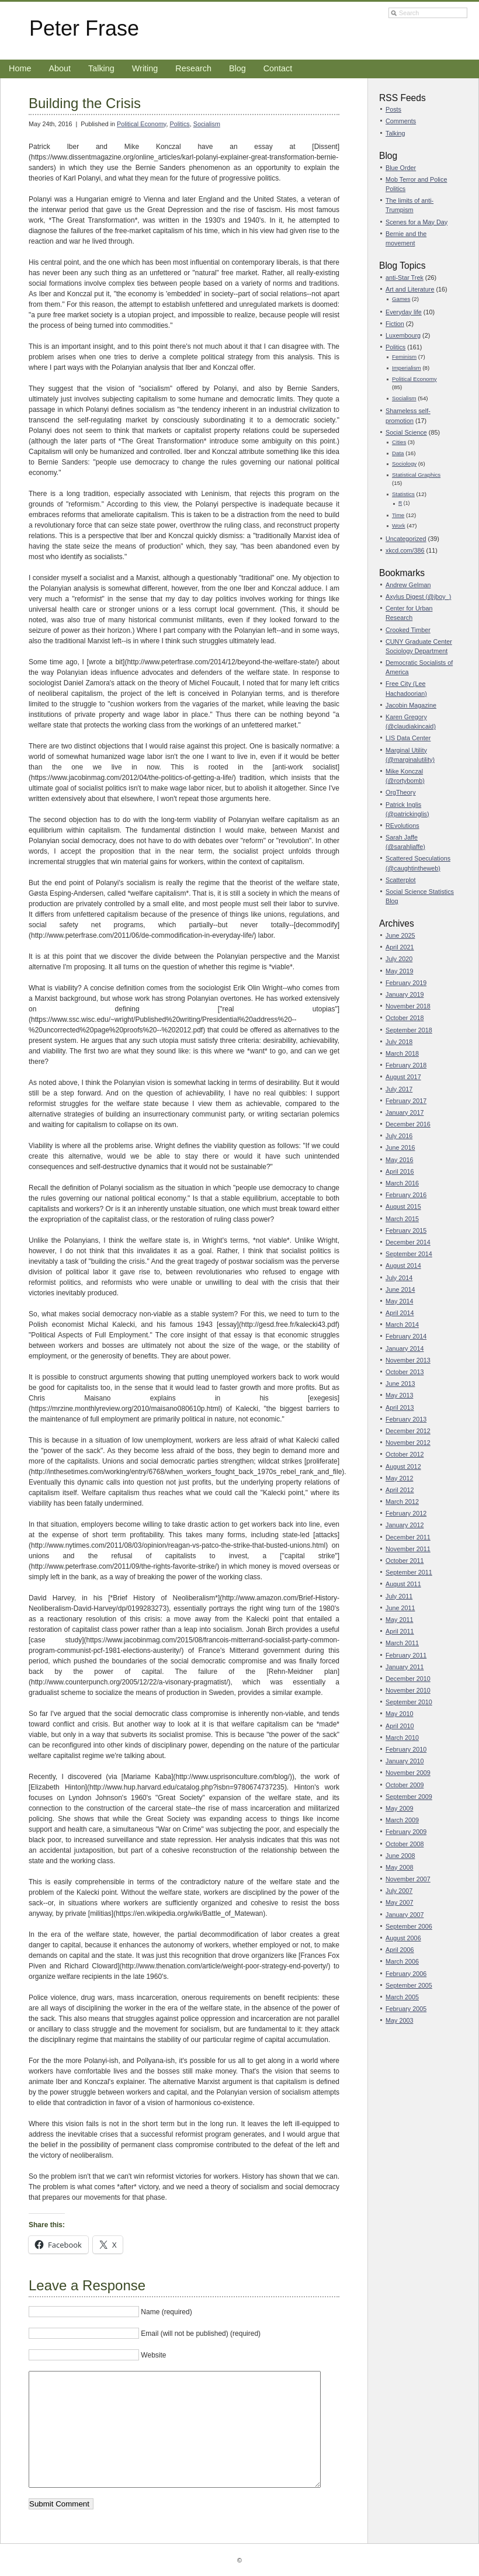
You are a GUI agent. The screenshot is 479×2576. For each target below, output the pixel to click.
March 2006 (402, 1961)
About (59, 68)
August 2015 (403, 1206)
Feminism (404, 356)
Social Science (406, 432)
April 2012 (400, 1489)
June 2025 (400, 935)
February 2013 (406, 1419)
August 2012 (403, 1466)
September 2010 (409, 1701)
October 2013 (405, 1371)
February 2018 (406, 1065)
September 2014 (409, 1253)
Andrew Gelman (408, 584)
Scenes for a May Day (416, 222)
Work (398, 525)
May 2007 (399, 1902)
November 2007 (408, 1878)
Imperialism (406, 368)
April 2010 (400, 1725)
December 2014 (408, 1242)
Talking (101, 68)
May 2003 (399, 2020)
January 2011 (405, 1666)
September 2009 (409, 1796)
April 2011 (400, 1631)
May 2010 (399, 1713)
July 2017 (399, 1089)
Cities (399, 442)
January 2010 (405, 1760)
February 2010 (406, 1749)
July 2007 (399, 1890)
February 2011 (406, 1655)
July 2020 (399, 958)
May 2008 (399, 1867)
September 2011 (409, 1572)
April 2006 (400, 1949)
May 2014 (399, 1301)
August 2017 (403, 1076)
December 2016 (408, 1124)
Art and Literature (410, 289)
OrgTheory (401, 792)
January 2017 (405, 1112)
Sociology (404, 463)
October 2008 (405, 1843)
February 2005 (406, 2008)
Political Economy (141, 123)
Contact (278, 68)
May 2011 (399, 1619)
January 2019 (405, 994)
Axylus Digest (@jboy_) (418, 596)
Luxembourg (403, 335)
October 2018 (405, 1017)
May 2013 (399, 1395)
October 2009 (405, 1784)
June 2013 (400, 1383)
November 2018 (408, 1006)
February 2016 (406, 1194)
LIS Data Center (408, 737)
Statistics (403, 494)
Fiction (395, 323)
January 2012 (405, 1524)
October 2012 (405, 1454)
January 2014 (405, 1348)
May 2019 (399, 971)
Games (401, 299)
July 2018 (399, 1041)
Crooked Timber (408, 629)
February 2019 (406, 982)
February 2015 (406, 1230)
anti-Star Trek (405, 277)
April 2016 (400, 1171)
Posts (393, 109)
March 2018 (402, 1053)
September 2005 (409, 1985)
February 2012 (406, 1513)
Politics (179, 123)
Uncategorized (406, 538)
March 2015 (402, 1218)
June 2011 (400, 1607)
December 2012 (408, 1430)
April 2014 (400, 1312)
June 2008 (400, 1855)
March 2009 (402, 1819)
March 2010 (402, 1737)
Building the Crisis (85, 103)
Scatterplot (401, 879)
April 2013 (400, 1407)
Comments (401, 120)
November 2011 (408, 1548)
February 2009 (406, 1831)
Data (398, 453)
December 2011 (408, 1537)
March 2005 (402, 1997)
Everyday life (404, 312)
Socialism (206, 123)
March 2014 (402, 1324)
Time (398, 515)
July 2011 (399, 1596)
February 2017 (406, 1100)
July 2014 (399, 1277)
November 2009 (408, 1772)
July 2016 (399, 1135)
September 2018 (409, 1030)
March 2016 (402, 1183)
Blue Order (401, 167)
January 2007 (405, 1914)
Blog (237, 68)
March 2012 (402, 1501)
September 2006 (409, 1926)
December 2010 (408, 1678)
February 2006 (406, 1973)
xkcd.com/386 (405, 550)
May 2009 (399, 1808)
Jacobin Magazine (411, 705)
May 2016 (399, 1159)
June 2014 (400, 1289)
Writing (145, 68)
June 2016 (400, 1147)
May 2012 (399, 1478)
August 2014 (403, 1265)
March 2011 (402, 1642)
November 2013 (408, 1360)
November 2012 (408, 1442)
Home (20, 68)
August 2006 (403, 1937)
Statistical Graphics (416, 474)
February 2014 (406, 1336)
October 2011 (405, 1560)
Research (193, 68)
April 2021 (400, 947)
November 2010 (408, 1690)
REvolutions (402, 825)
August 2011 (403, 1583)
